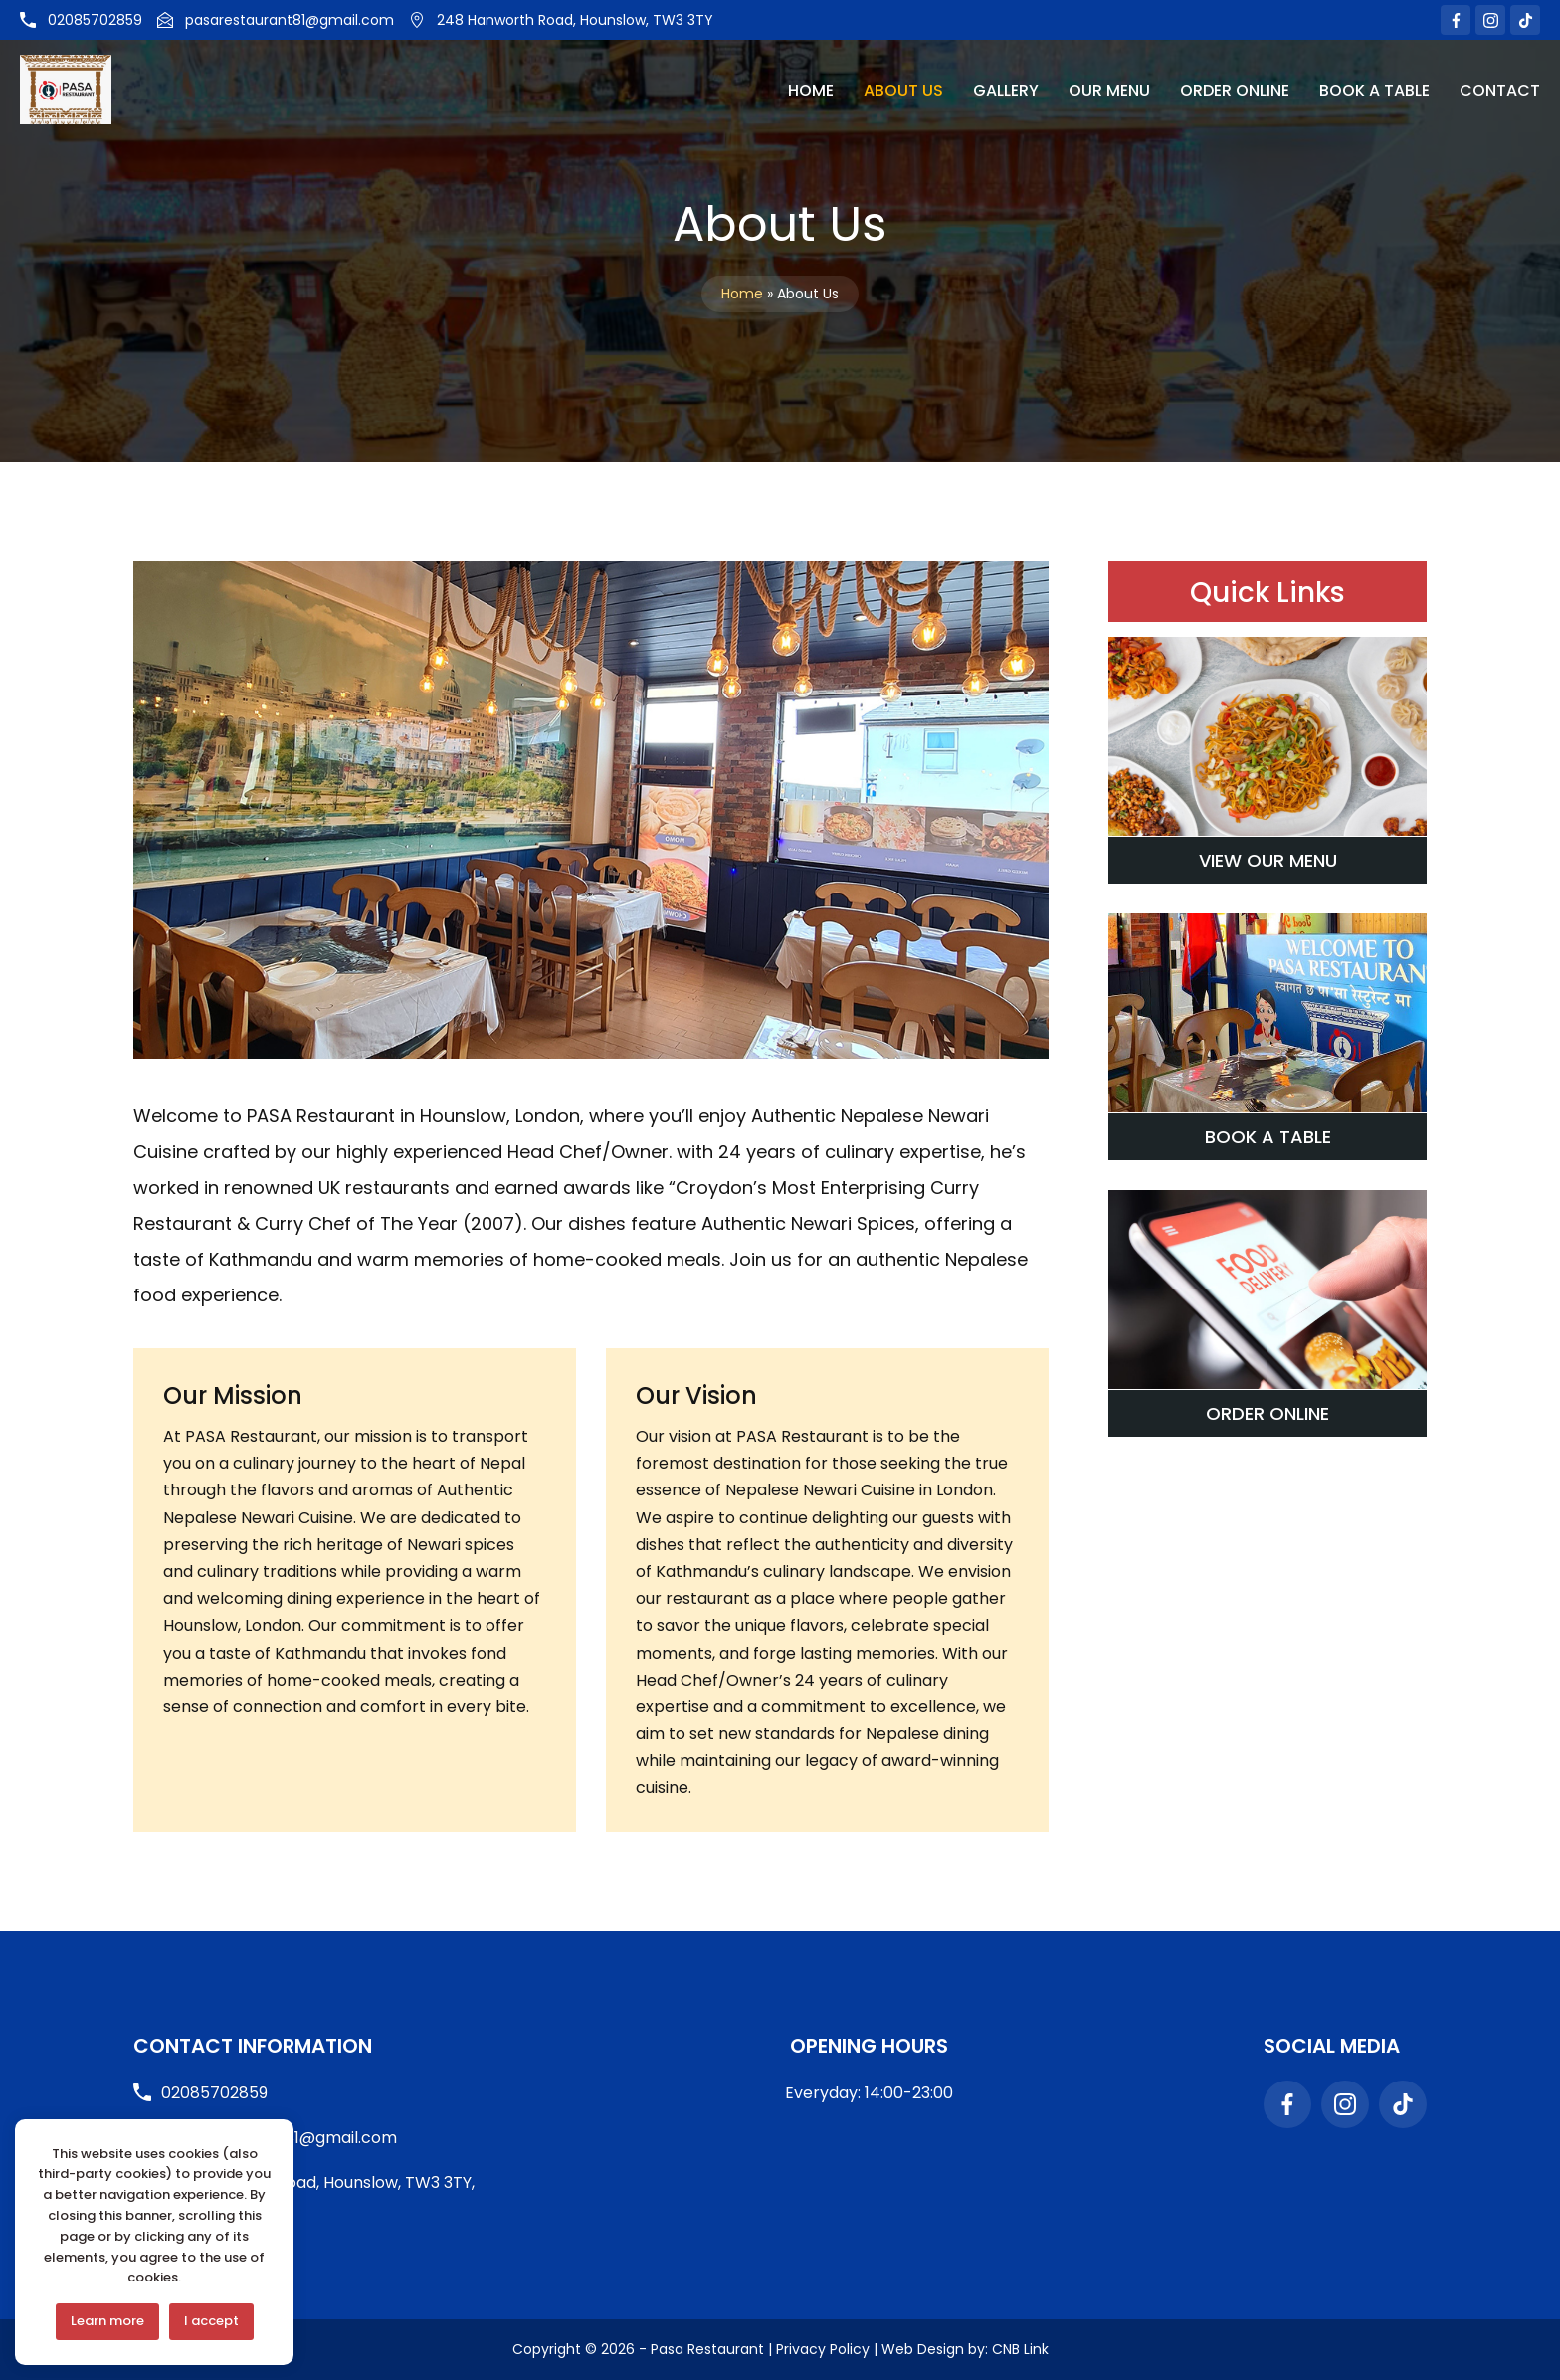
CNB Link (1020, 2349)
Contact (1500, 90)
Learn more (107, 2320)
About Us (903, 90)
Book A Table (1374, 90)
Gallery (1006, 90)
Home (811, 90)
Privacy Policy (823, 2349)
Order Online (1234, 90)
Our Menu (1109, 90)
